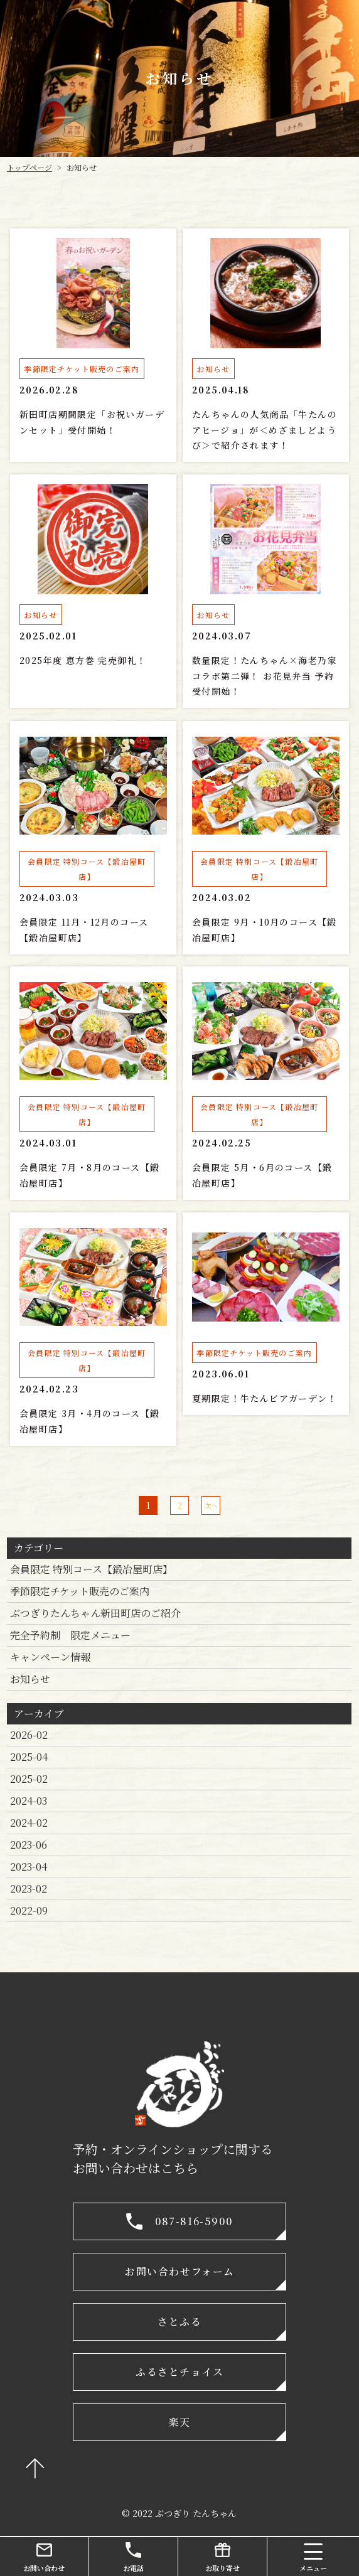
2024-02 (29, 1822)
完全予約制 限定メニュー (70, 1635)
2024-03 (28, 1800)
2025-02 (29, 1779)
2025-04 (29, 1757)
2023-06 (28, 1844)
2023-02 (28, 1888)
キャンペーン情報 (50, 1657)
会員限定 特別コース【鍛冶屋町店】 (91, 1569)
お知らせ (30, 1679)
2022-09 (29, 1910)
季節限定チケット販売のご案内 (79, 1591)
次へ (211, 1505)
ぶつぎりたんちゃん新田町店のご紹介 (95, 1613)
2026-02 (29, 1735)
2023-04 (28, 1866)
